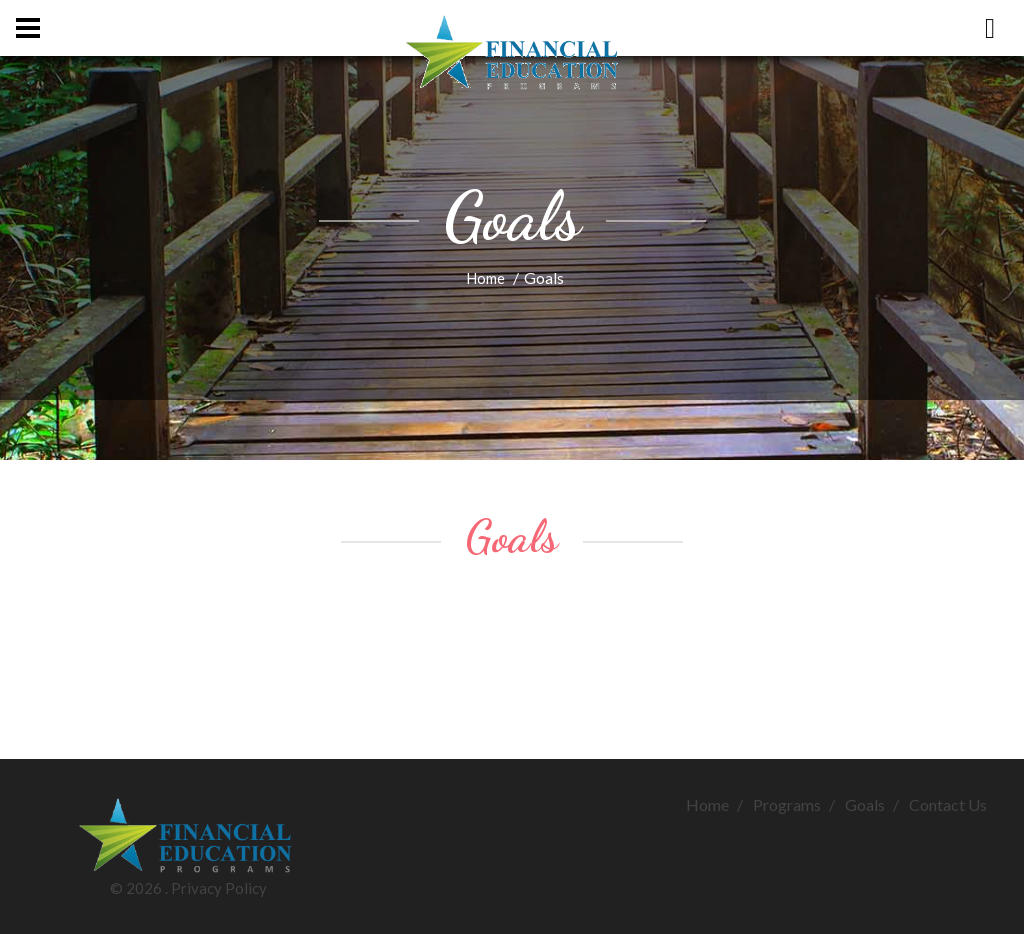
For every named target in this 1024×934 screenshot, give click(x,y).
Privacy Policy (219, 888)
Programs (787, 804)
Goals (865, 804)
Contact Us (948, 804)
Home (485, 278)
